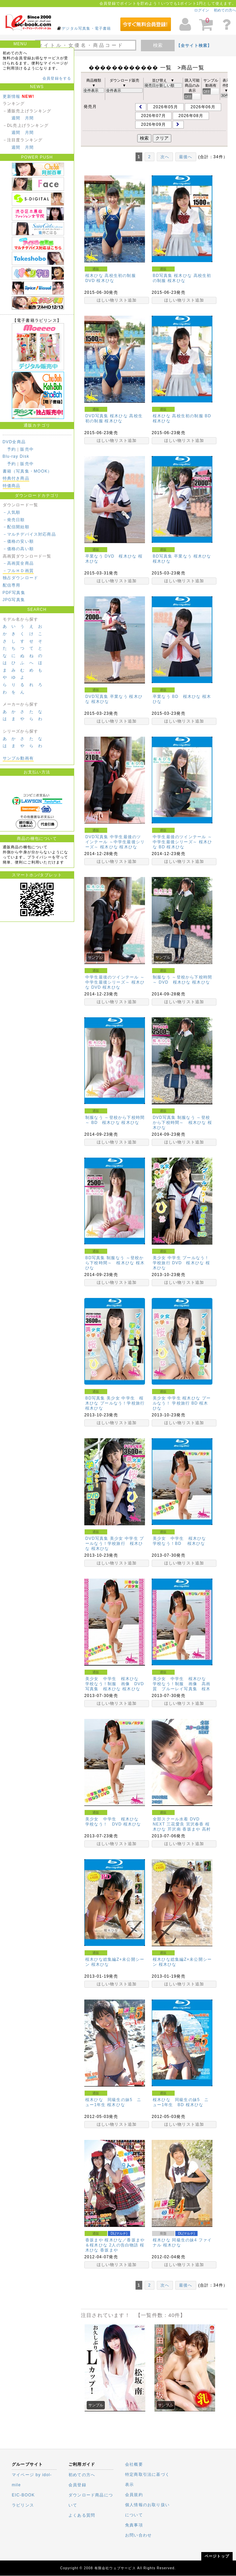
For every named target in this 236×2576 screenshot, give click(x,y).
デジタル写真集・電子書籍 (86, 28)
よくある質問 (81, 2515)
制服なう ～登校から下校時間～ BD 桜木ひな (115, 1120)
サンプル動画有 (18, 758)
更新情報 (12, 96)
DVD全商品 (14, 442)
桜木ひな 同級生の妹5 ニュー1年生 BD (181, 2102)
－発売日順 (14, 519)
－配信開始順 (16, 527)
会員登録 (77, 2485)
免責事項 (134, 2525)
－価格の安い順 (18, 541)
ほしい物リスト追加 (117, 300)
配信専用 (12, 585)
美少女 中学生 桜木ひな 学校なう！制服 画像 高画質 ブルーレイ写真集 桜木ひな (182, 1686)
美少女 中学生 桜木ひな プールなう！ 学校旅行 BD (182, 1401)
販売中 (27, 449)
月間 (29, 118)
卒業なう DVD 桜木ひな (111, 556)
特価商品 (12, 485)
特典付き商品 (16, 478)
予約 (11, 449)
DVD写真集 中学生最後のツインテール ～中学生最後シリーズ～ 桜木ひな (115, 841)
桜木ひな (105, 280)
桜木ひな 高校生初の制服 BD (182, 416)
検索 (158, 45)
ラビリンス (23, 2505)
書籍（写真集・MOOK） (27, 471)
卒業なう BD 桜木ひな (177, 696)
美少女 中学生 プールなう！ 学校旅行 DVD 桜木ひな (181, 1260)
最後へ (186, 156)
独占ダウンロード (20, 577)
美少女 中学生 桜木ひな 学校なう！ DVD (114, 1822)
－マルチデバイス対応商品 (29, 534)
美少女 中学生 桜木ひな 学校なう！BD (182, 1541)
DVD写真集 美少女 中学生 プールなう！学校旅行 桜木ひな (114, 1543)
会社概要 (134, 2464)
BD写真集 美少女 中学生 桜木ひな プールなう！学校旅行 (115, 1401)
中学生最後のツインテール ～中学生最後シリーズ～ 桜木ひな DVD (115, 982)
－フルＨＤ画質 (18, 570)
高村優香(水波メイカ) (182, 1832)
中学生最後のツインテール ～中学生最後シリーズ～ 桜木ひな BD (182, 841)
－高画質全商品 (18, 563)
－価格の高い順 (18, 548)
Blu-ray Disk (16, 456)
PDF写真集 (14, 592)
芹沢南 (174, 1829)
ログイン (201, 10)
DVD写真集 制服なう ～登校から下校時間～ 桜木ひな (181, 1120)
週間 (15, 118)
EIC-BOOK (23, 2495)
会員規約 (134, 2494)
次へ (164, 156)
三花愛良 (175, 1824)
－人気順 (12, 512)
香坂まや (191, 1829)
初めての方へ (225, 10)
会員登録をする (56, 78)
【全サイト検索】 (194, 45)
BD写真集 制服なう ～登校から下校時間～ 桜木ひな (114, 1260)
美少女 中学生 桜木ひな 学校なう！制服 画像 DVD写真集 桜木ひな (114, 1683)
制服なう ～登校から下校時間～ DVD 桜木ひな (182, 980)
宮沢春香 (195, 1824)
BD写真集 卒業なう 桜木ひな (182, 556)
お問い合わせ (138, 2535)
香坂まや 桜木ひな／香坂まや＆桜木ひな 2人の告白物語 (115, 2242)
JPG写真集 (14, 599)
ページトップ (217, 2556)
